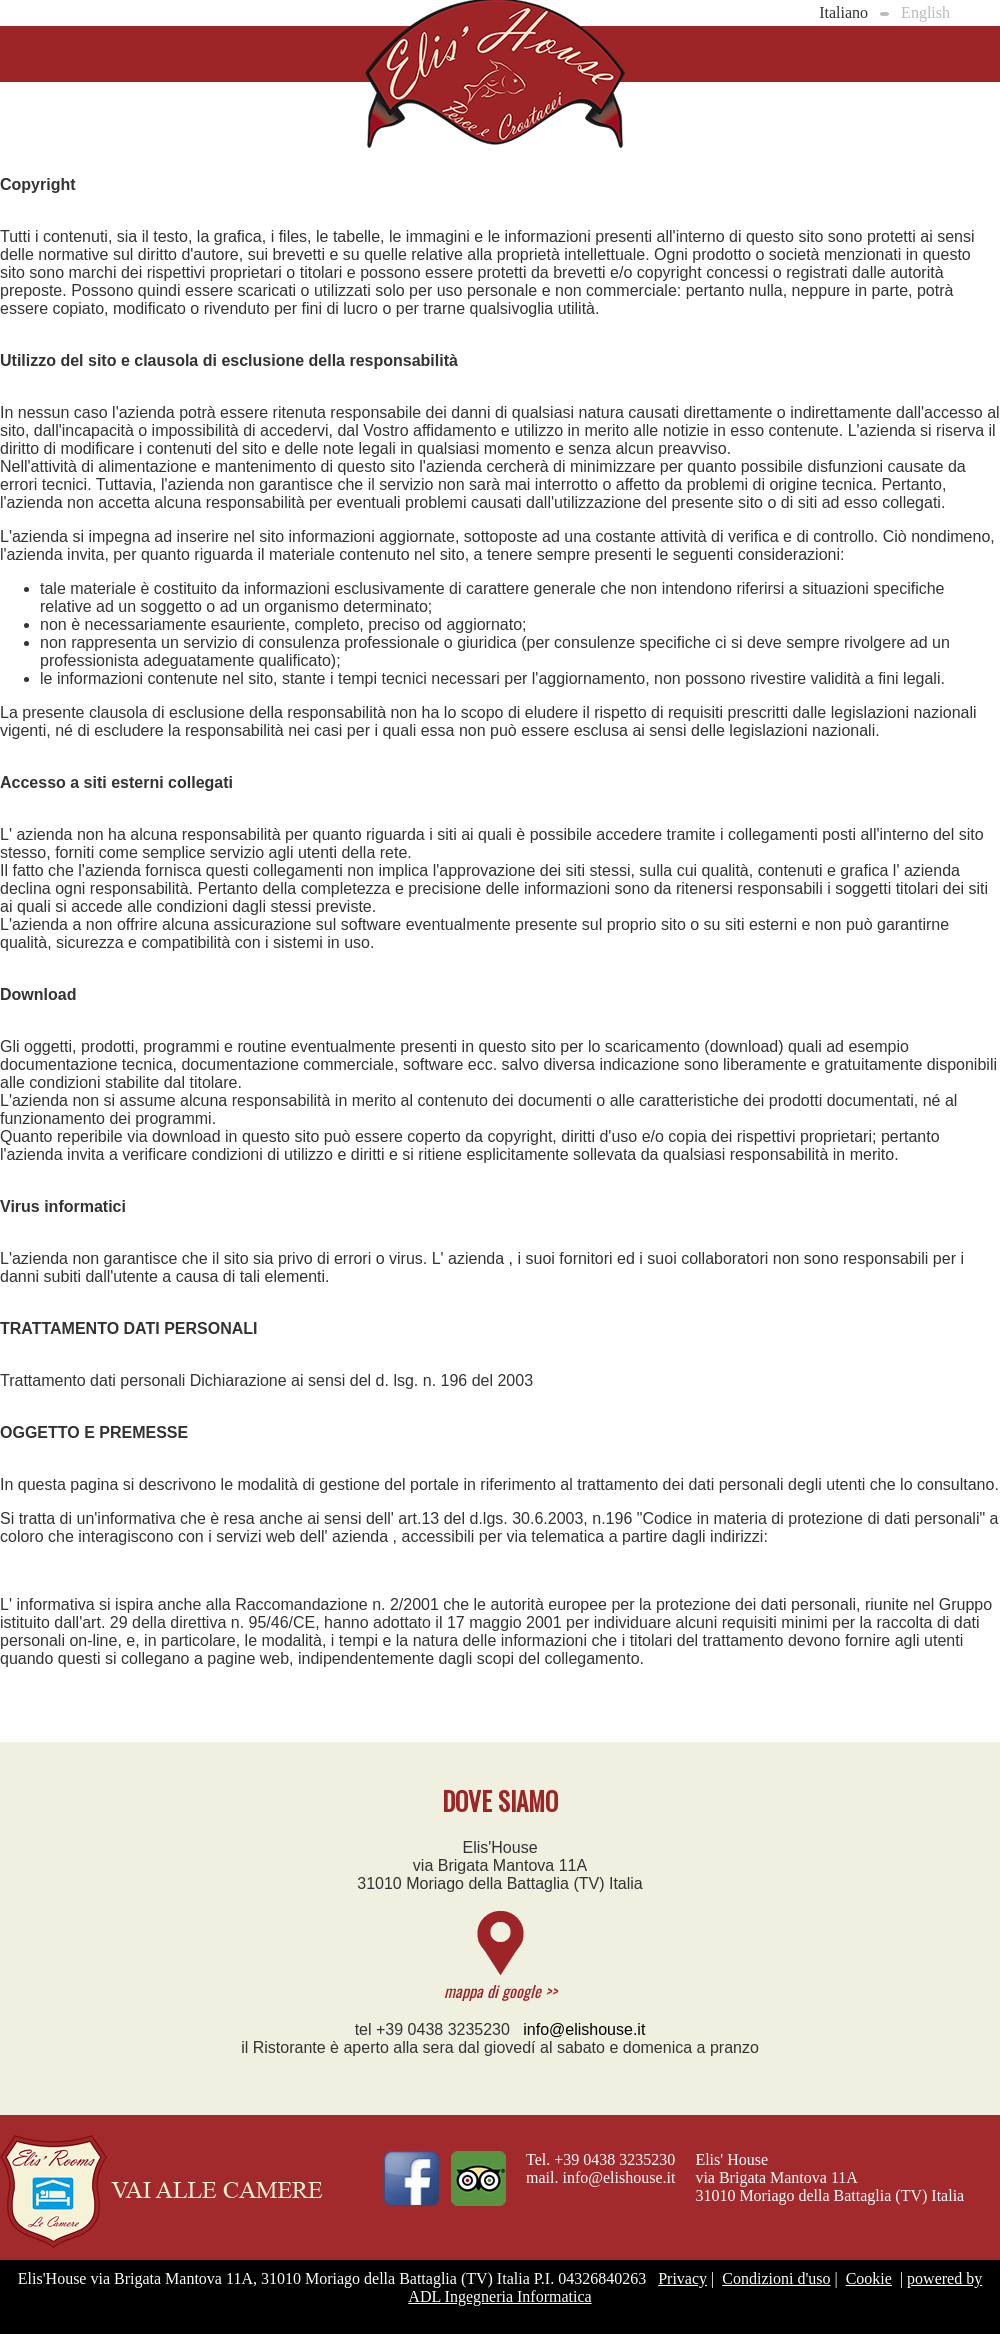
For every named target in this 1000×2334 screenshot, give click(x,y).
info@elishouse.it (584, 2029)
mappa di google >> (500, 1991)
